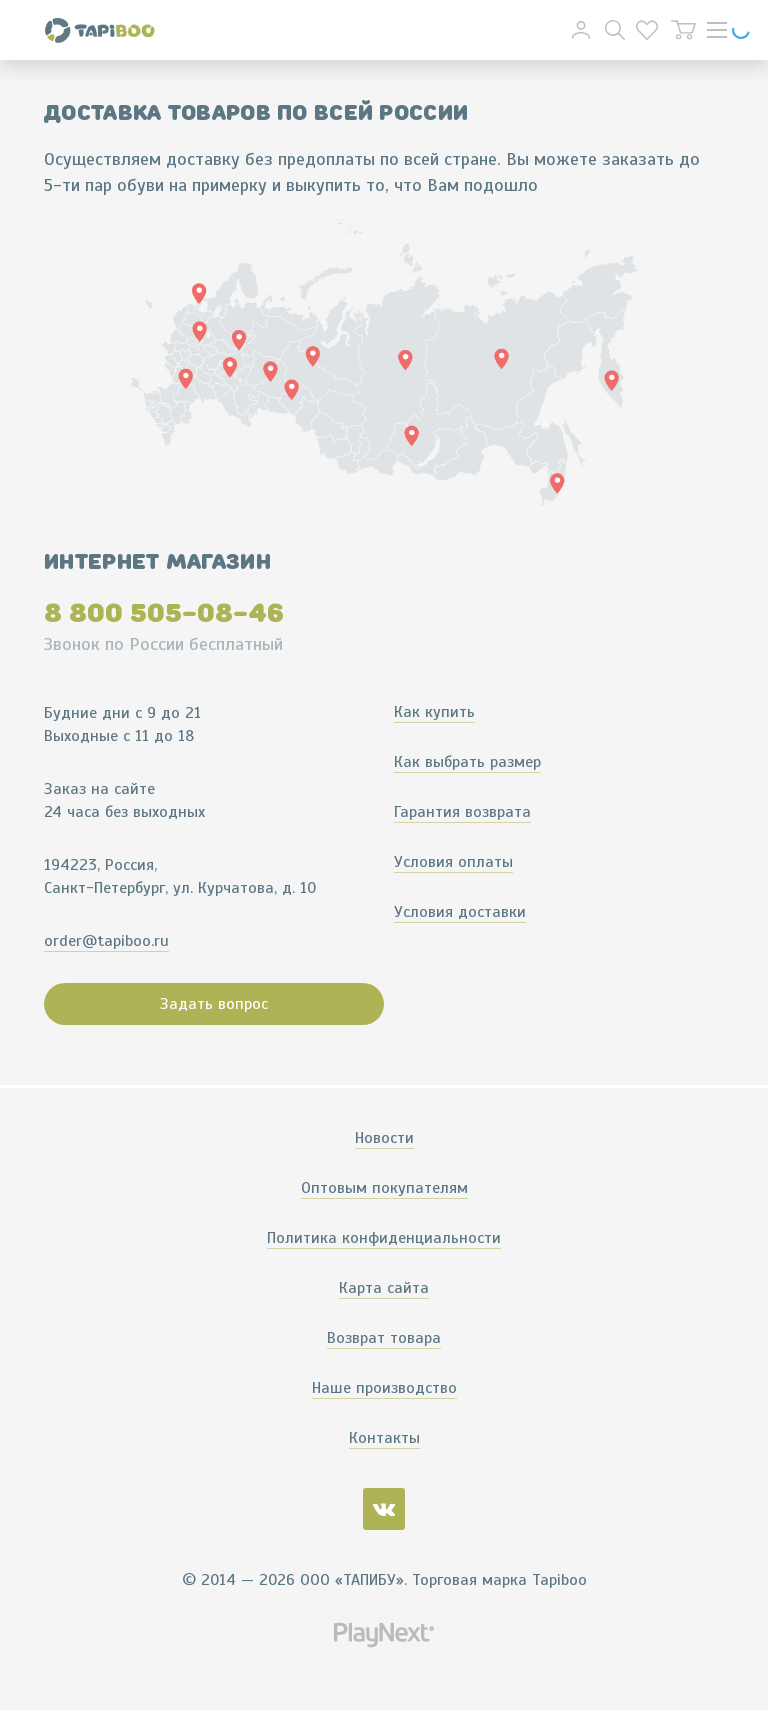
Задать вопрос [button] (214, 1004)
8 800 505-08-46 (164, 613)
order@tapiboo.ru (106, 941)
